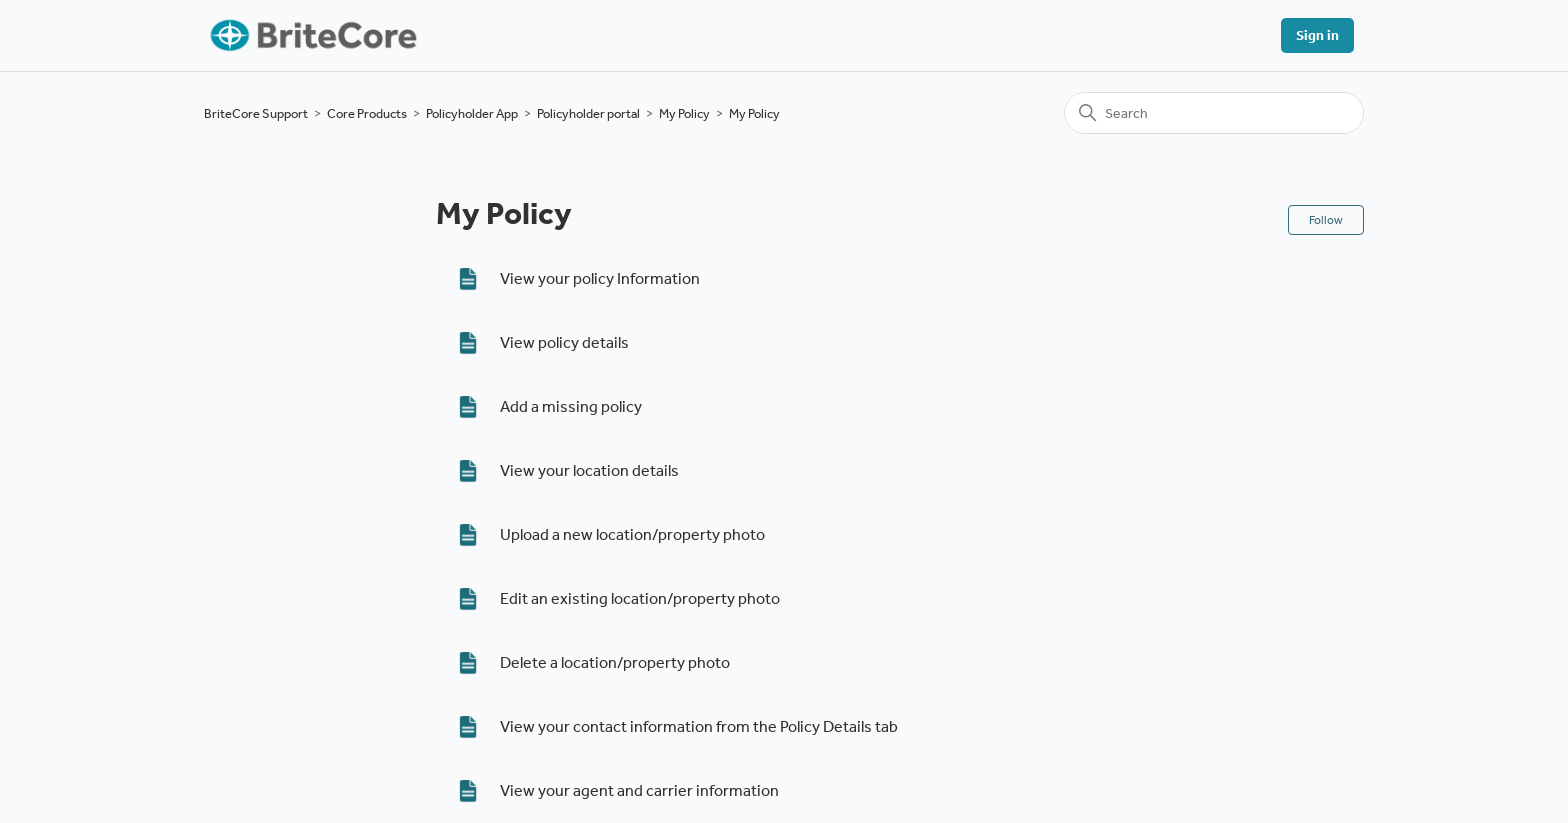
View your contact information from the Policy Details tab (699, 726)
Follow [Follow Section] (1326, 220)
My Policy (684, 113)
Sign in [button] (1317, 35)
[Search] (1214, 113)
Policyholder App (472, 113)
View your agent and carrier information (639, 790)
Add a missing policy (571, 406)
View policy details (564, 342)
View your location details (589, 470)
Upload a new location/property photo (632, 534)
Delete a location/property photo (615, 662)
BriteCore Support (256, 113)
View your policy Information (600, 278)
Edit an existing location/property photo (640, 598)
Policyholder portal (588, 113)
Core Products (367, 113)
